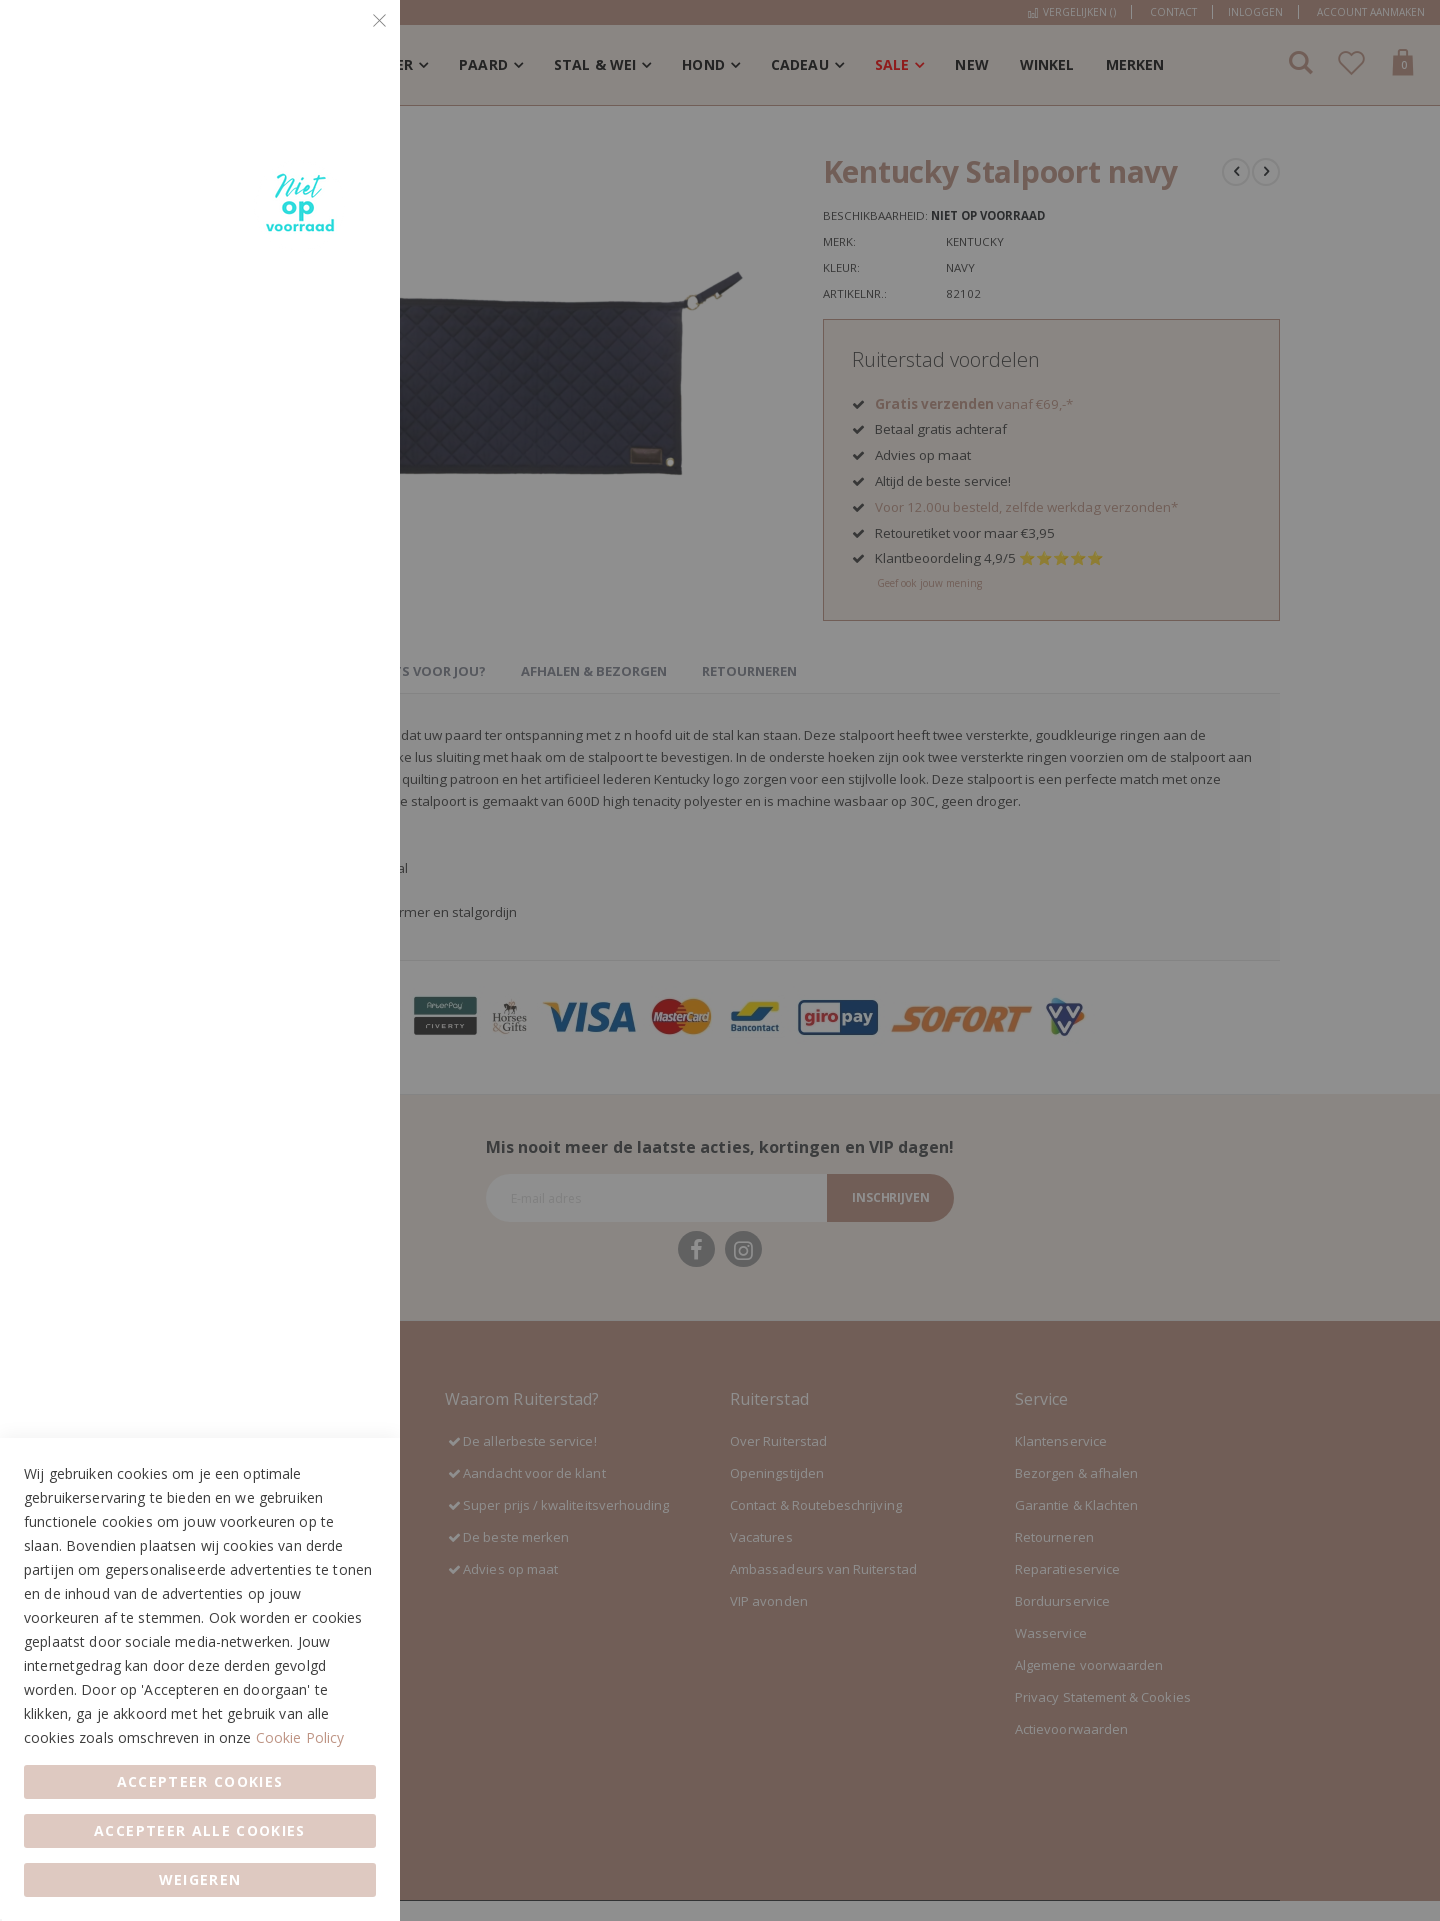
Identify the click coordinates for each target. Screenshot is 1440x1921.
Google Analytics (345, 615)
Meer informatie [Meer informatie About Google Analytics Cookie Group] (323, 760)
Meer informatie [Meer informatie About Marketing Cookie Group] (323, 532)
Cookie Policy (300, 1737)
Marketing (345, 291)
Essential (345, 39)
